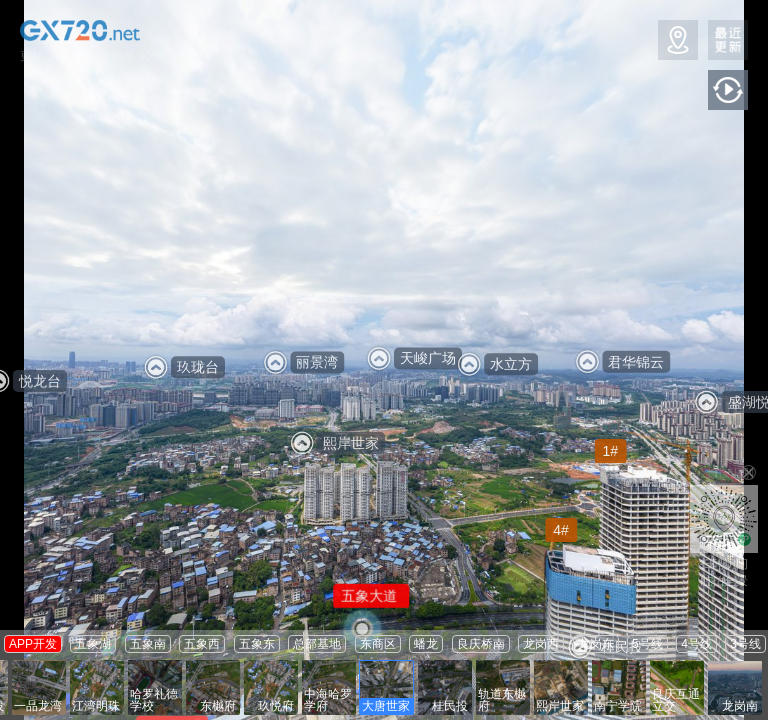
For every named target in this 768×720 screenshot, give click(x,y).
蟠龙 (426, 644)
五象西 (202, 644)
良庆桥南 (481, 644)
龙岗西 (541, 644)
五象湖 (93, 644)
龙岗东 (596, 644)
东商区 (378, 644)
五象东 (257, 644)
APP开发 (33, 644)
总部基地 (317, 644)
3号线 (745, 644)
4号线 (696, 644)
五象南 (148, 644)
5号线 (647, 644)
